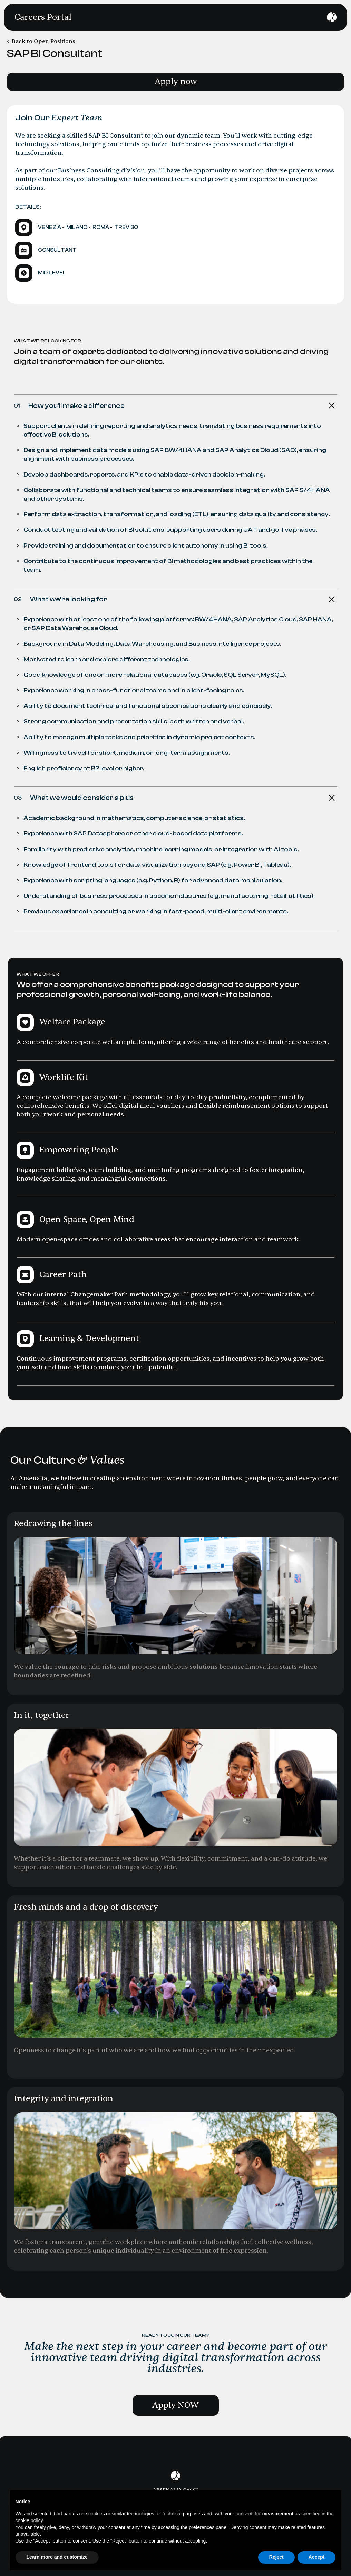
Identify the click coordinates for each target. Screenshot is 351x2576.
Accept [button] (317, 2557)
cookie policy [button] (29, 2520)
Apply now (176, 81)
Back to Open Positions (43, 41)
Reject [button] (276, 2557)
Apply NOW (175, 2405)
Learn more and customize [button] (57, 2557)
